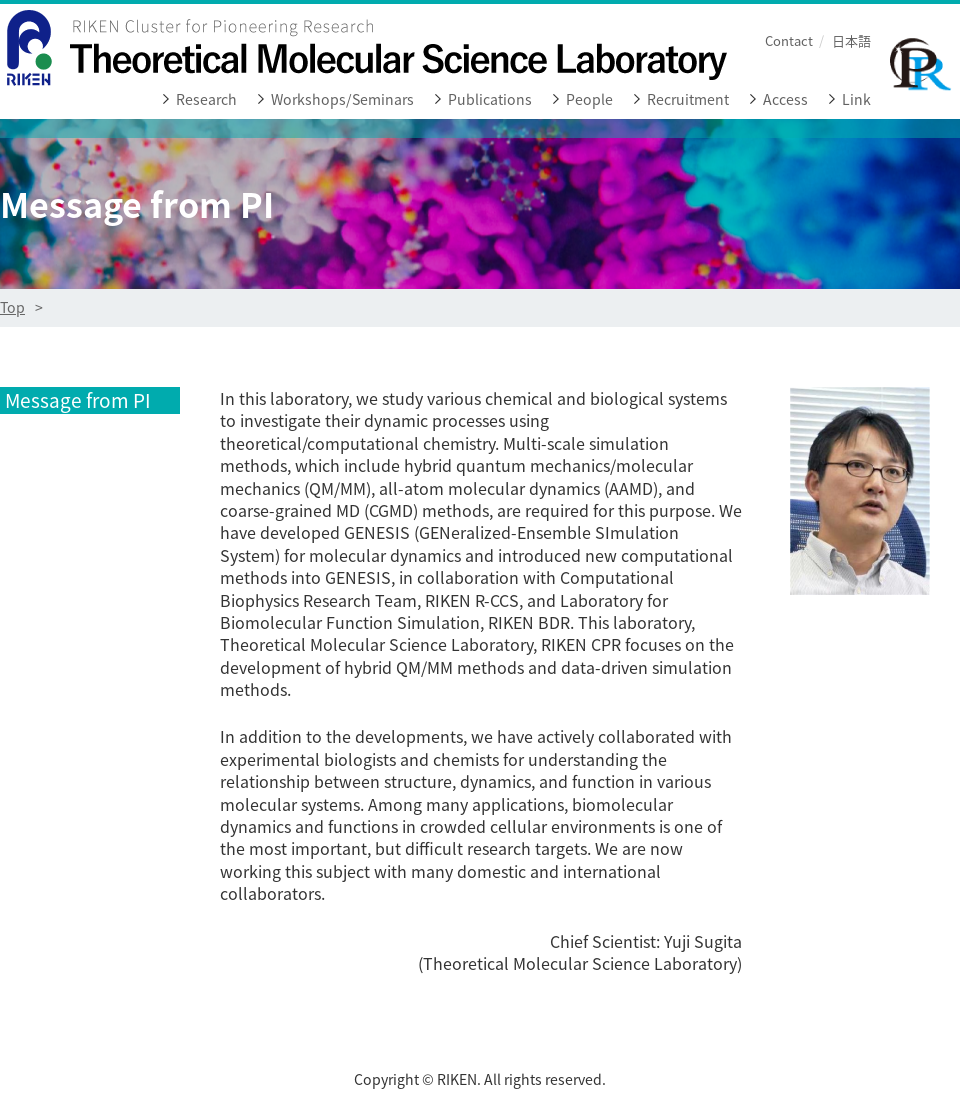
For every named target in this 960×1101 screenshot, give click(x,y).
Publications (490, 99)
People (589, 99)
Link (856, 99)
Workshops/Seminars (342, 99)
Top (12, 307)
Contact (789, 40)
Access (785, 99)
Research (206, 99)
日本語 (851, 40)
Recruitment (688, 99)
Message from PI (78, 400)
